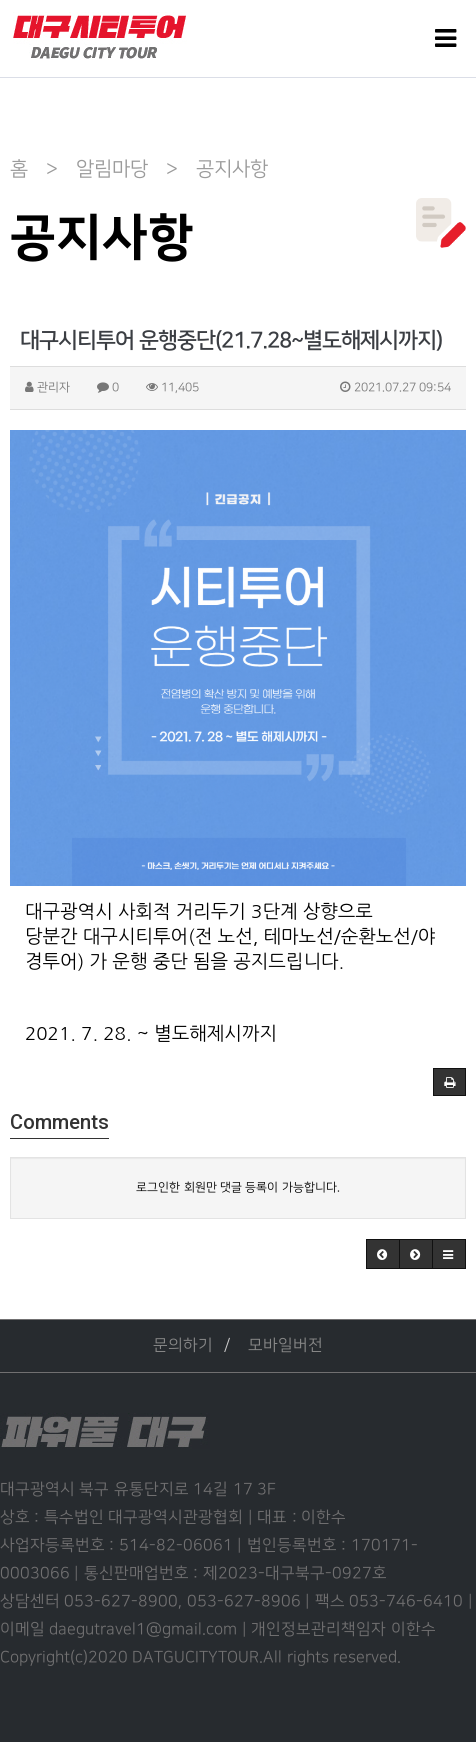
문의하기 (183, 1345)
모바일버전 (285, 1345)
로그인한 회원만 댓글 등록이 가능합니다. (237, 1187)
